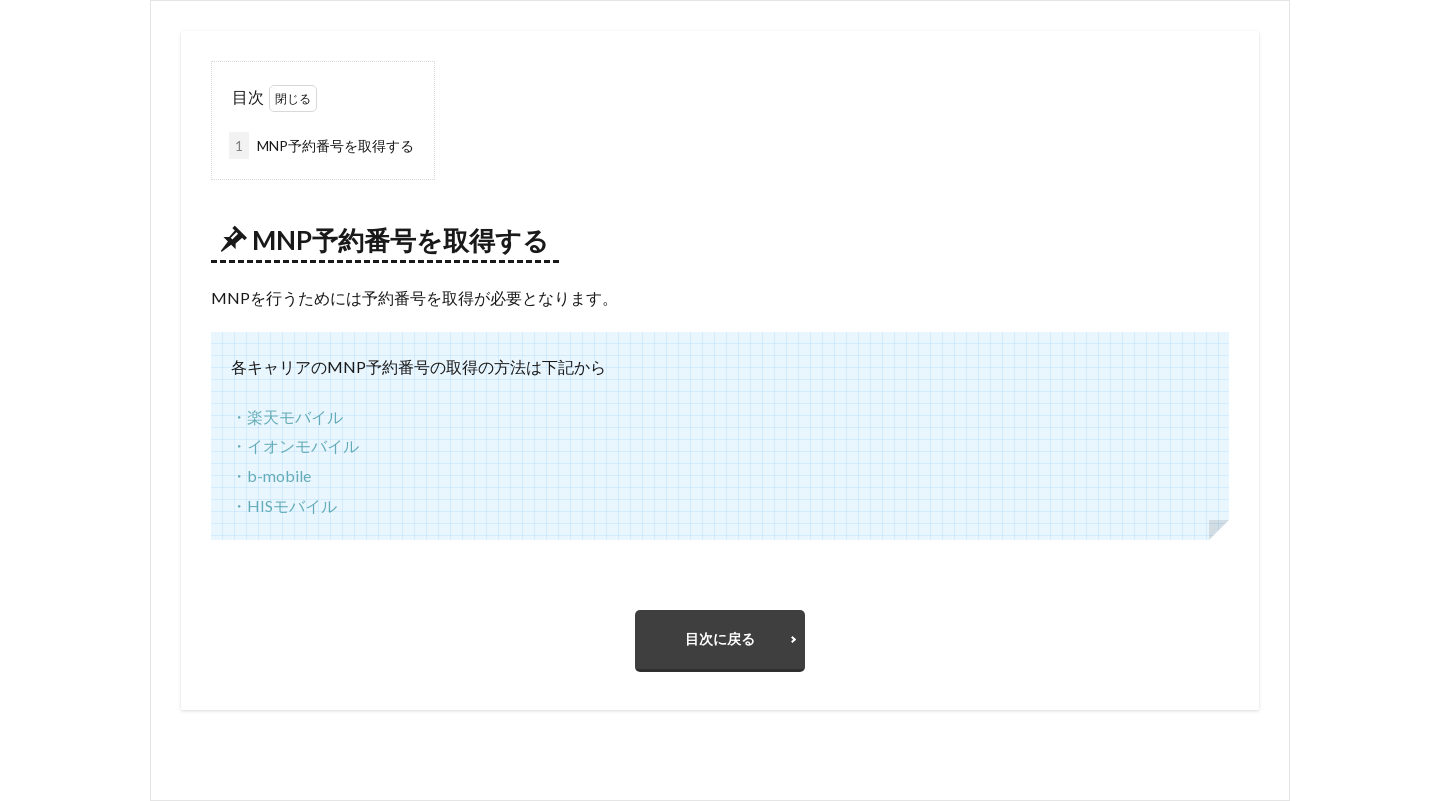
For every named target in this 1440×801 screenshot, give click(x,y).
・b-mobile (271, 475)
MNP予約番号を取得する (321, 145)
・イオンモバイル (295, 445)
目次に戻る (720, 638)
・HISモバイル (284, 505)
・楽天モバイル (287, 416)
